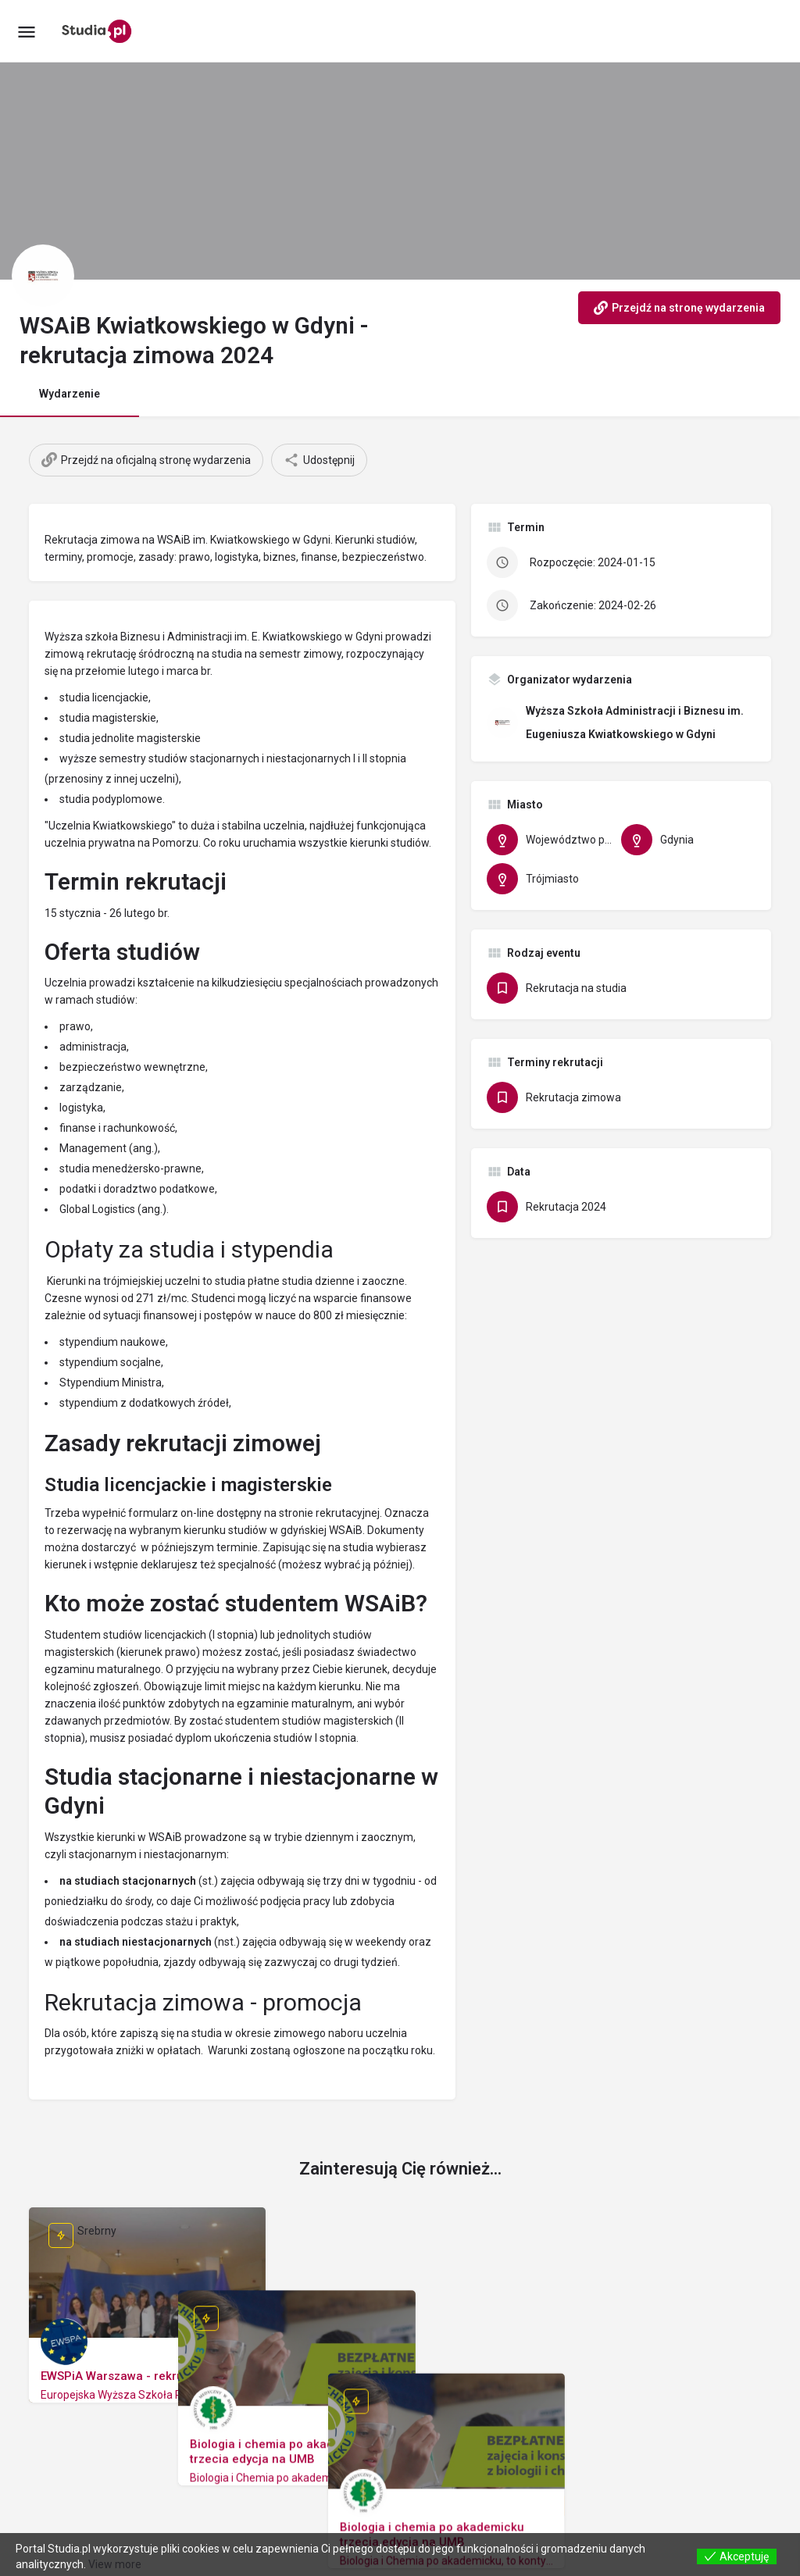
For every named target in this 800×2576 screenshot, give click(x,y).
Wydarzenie (69, 393)
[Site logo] (99, 31)
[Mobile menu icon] (27, 31)
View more (114, 2564)
